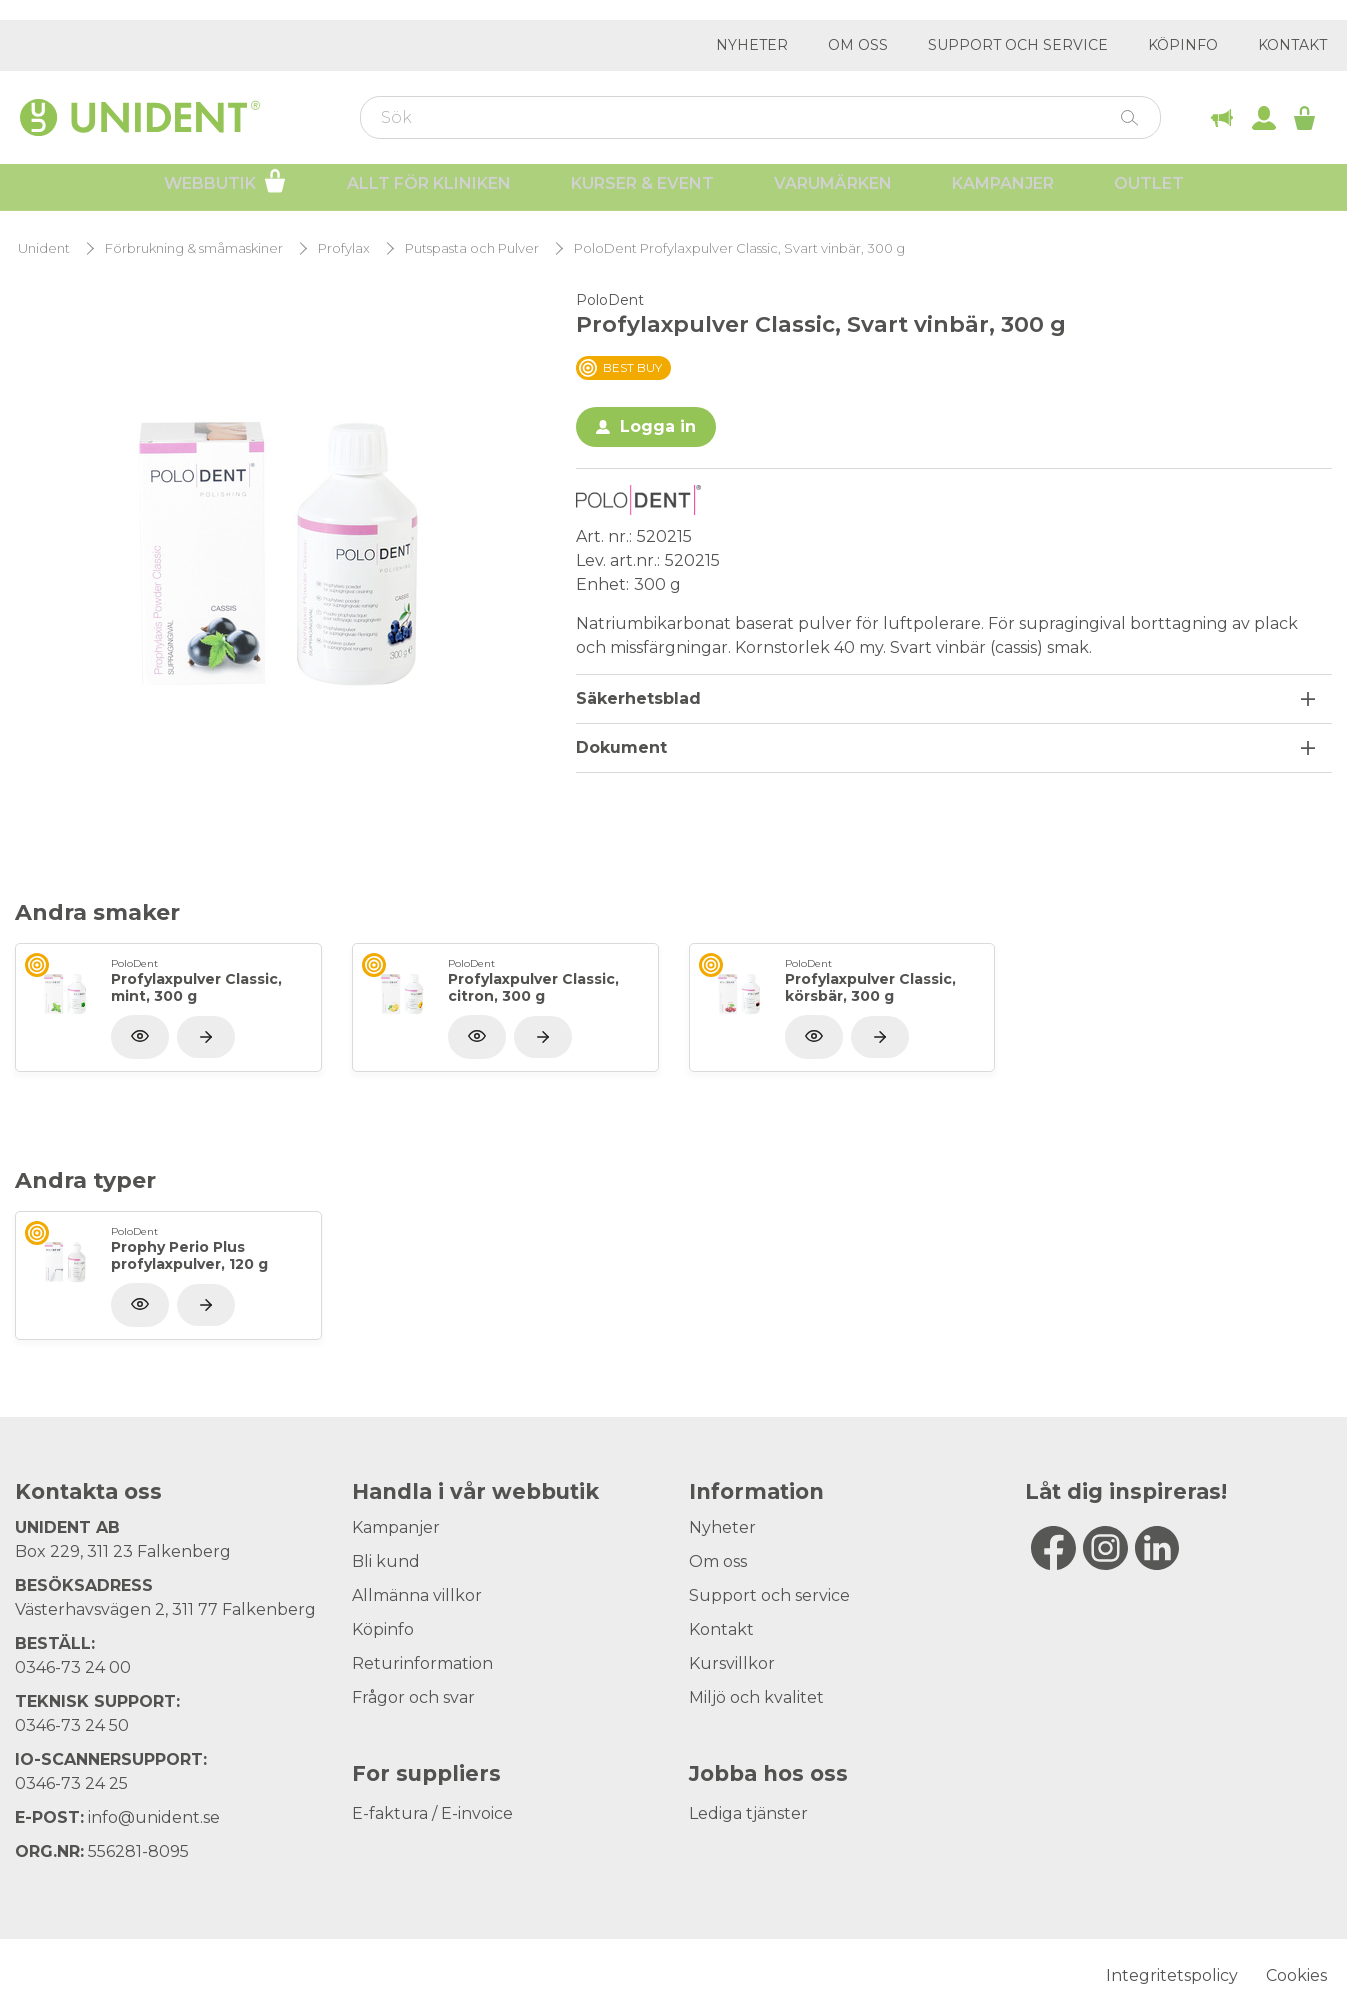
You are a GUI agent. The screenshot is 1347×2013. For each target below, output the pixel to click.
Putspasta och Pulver (472, 248)
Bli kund (386, 1561)
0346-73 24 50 (72, 1725)
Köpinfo (1183, 45)
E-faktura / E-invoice (432, 1813)
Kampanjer (1003, 190)
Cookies (1296, 1975)
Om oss (858, 45)
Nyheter (752, 45)
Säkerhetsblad (638, 698)
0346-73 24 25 (71, 1783)
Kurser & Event (642, 190)
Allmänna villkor (417, 1595)
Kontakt (1292, 45)
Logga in (658, 426)
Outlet (1149, 190)
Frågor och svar (413, 1697)
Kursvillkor (732, 1663)
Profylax (344, 248)
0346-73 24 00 (73, 1667)
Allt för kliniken (429, 190)
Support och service (1018, 45)
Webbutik (225, 188)
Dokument (621, 747)
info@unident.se (154, 1817)
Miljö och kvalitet (756, 1697)
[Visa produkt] (206, 1037)
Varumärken (833, 190)
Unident (44, 248)
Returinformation (422, 1663)
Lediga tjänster (748, 1813)
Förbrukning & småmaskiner (194, 248)
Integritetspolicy (1172, 1975)
